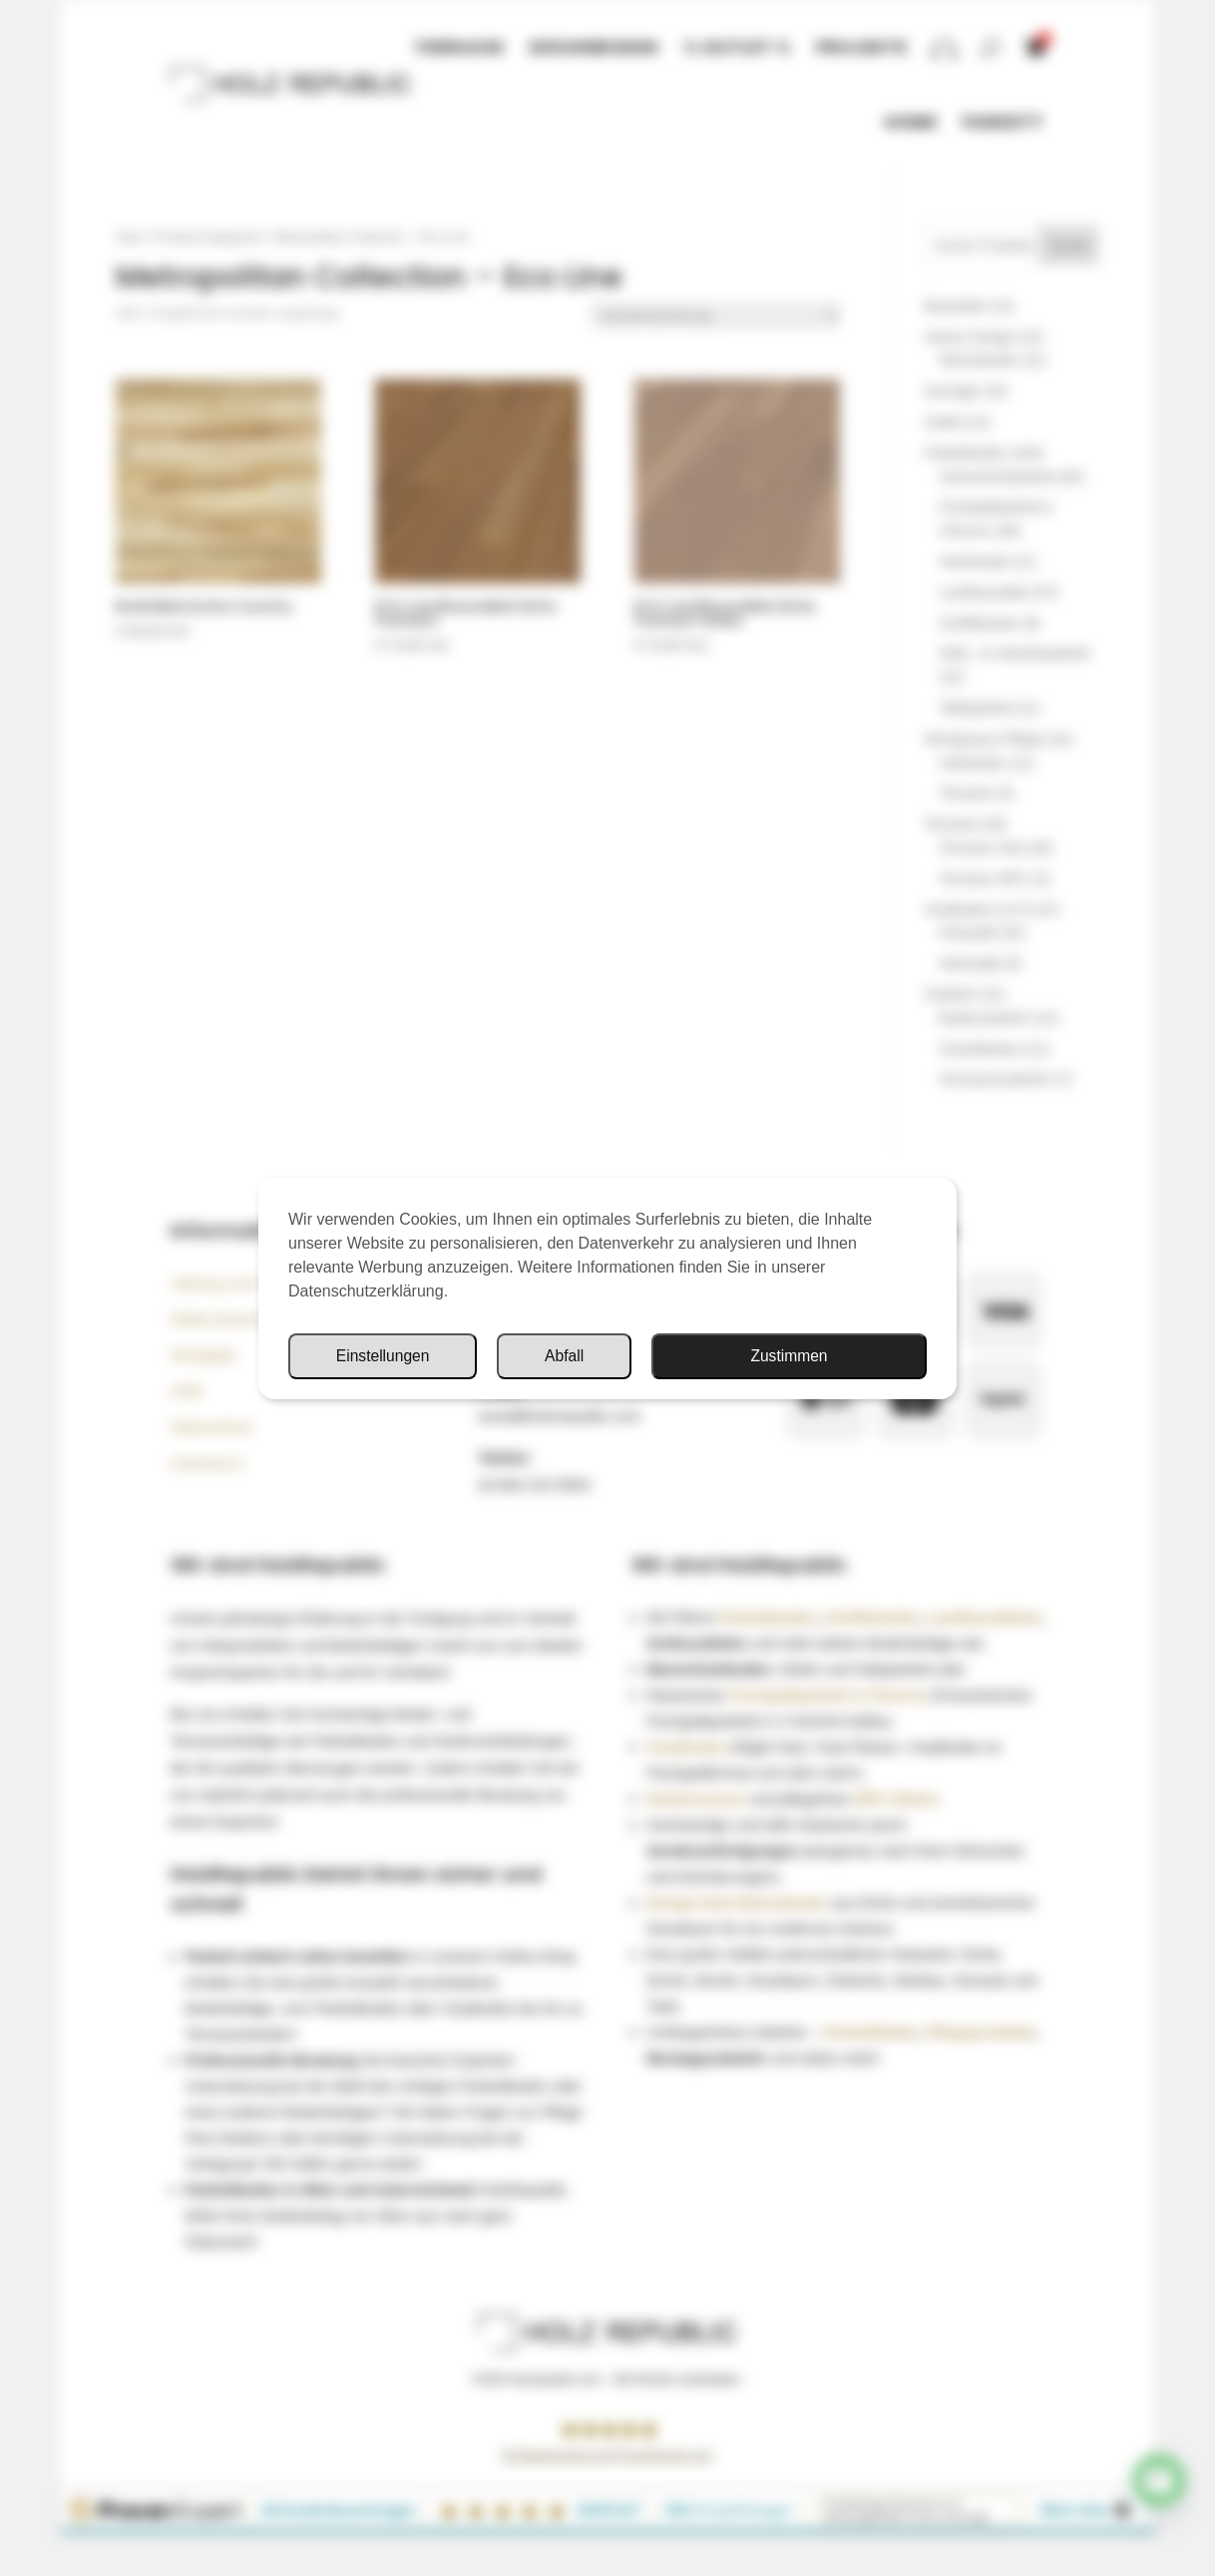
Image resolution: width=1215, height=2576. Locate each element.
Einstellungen (677, 1355)
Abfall (860, 1355)
